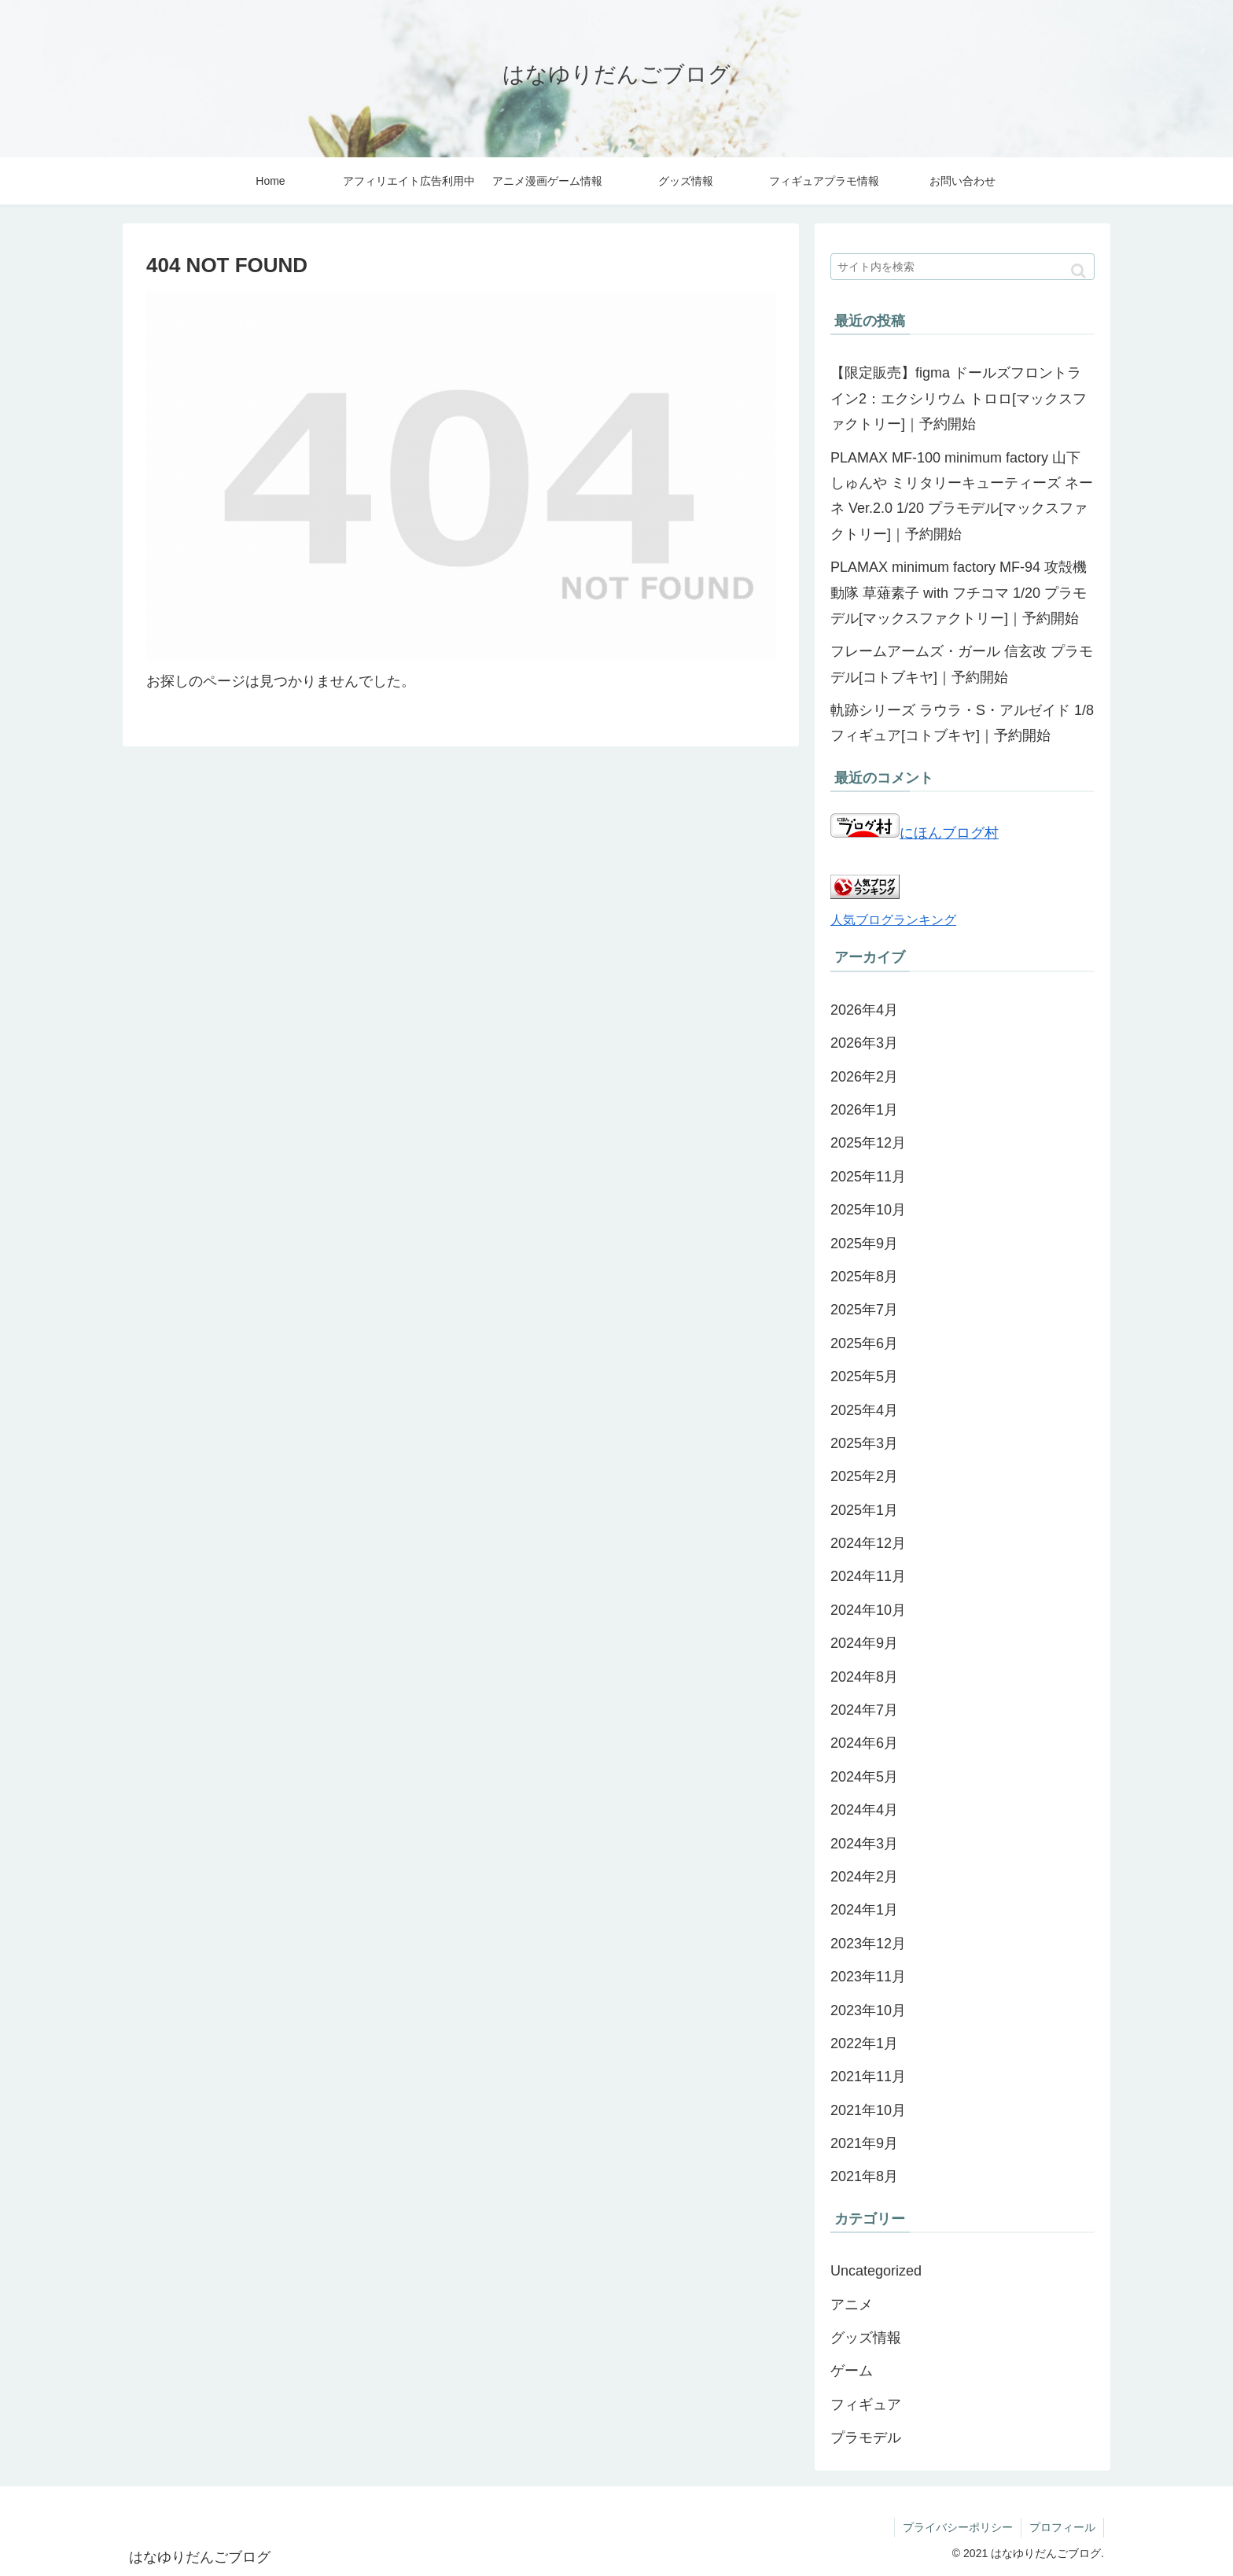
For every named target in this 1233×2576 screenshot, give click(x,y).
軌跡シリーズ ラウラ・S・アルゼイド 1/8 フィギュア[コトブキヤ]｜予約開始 (962, 722)
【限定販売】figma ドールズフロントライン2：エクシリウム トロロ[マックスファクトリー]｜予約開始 (958, 398)
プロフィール (1062, 2527)
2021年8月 (864, 2176)
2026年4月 (864, 1010)
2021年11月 (868, 2076)
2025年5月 (864, 1376)
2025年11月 (868, 1177)
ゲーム (851, 2371)
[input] (962, 266)
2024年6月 (864, 1743)
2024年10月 (868, 1610)
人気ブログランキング (893, 919)
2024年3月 (864, 1844)
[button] (1078, 271)
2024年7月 (864, 1710)
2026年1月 (864, 1110)
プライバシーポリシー (958, 2527)
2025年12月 (868, 1143)
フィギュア (865, 2404)
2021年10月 (868, 2110)
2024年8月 (864, 1677)
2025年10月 (868, 1210)
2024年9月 (864, 1643)
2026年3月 (864, 1043)
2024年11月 (868, 1576)
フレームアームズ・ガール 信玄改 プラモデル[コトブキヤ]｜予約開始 (961, 663)
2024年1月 (864, 1910)
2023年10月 (868, 2010)
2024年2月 (864, 1877)
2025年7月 (864, 1309)
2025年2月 (864, 1476)
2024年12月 (868, 1543)
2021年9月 (864, 2143)
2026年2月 (864, 1077)
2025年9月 (864, 1243)
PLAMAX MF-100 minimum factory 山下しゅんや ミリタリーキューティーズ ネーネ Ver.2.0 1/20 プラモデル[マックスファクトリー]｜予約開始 (961, 496)
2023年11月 (868, 1977)
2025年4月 (864, 1410)
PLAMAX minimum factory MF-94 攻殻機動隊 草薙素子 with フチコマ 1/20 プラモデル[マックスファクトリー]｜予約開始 (958, 592)
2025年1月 (864, 1510)
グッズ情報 (865, 2338)
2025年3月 (864, 1443)
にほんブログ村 (914, 833)
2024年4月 (864, 1810)
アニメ (851, 2305)
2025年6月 (864, 1343)
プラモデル (865, 2437)
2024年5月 (864, 1777)
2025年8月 (864, 1276)
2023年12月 (868, 1943)
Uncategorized (876, 2271)
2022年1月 (864, 2043)
